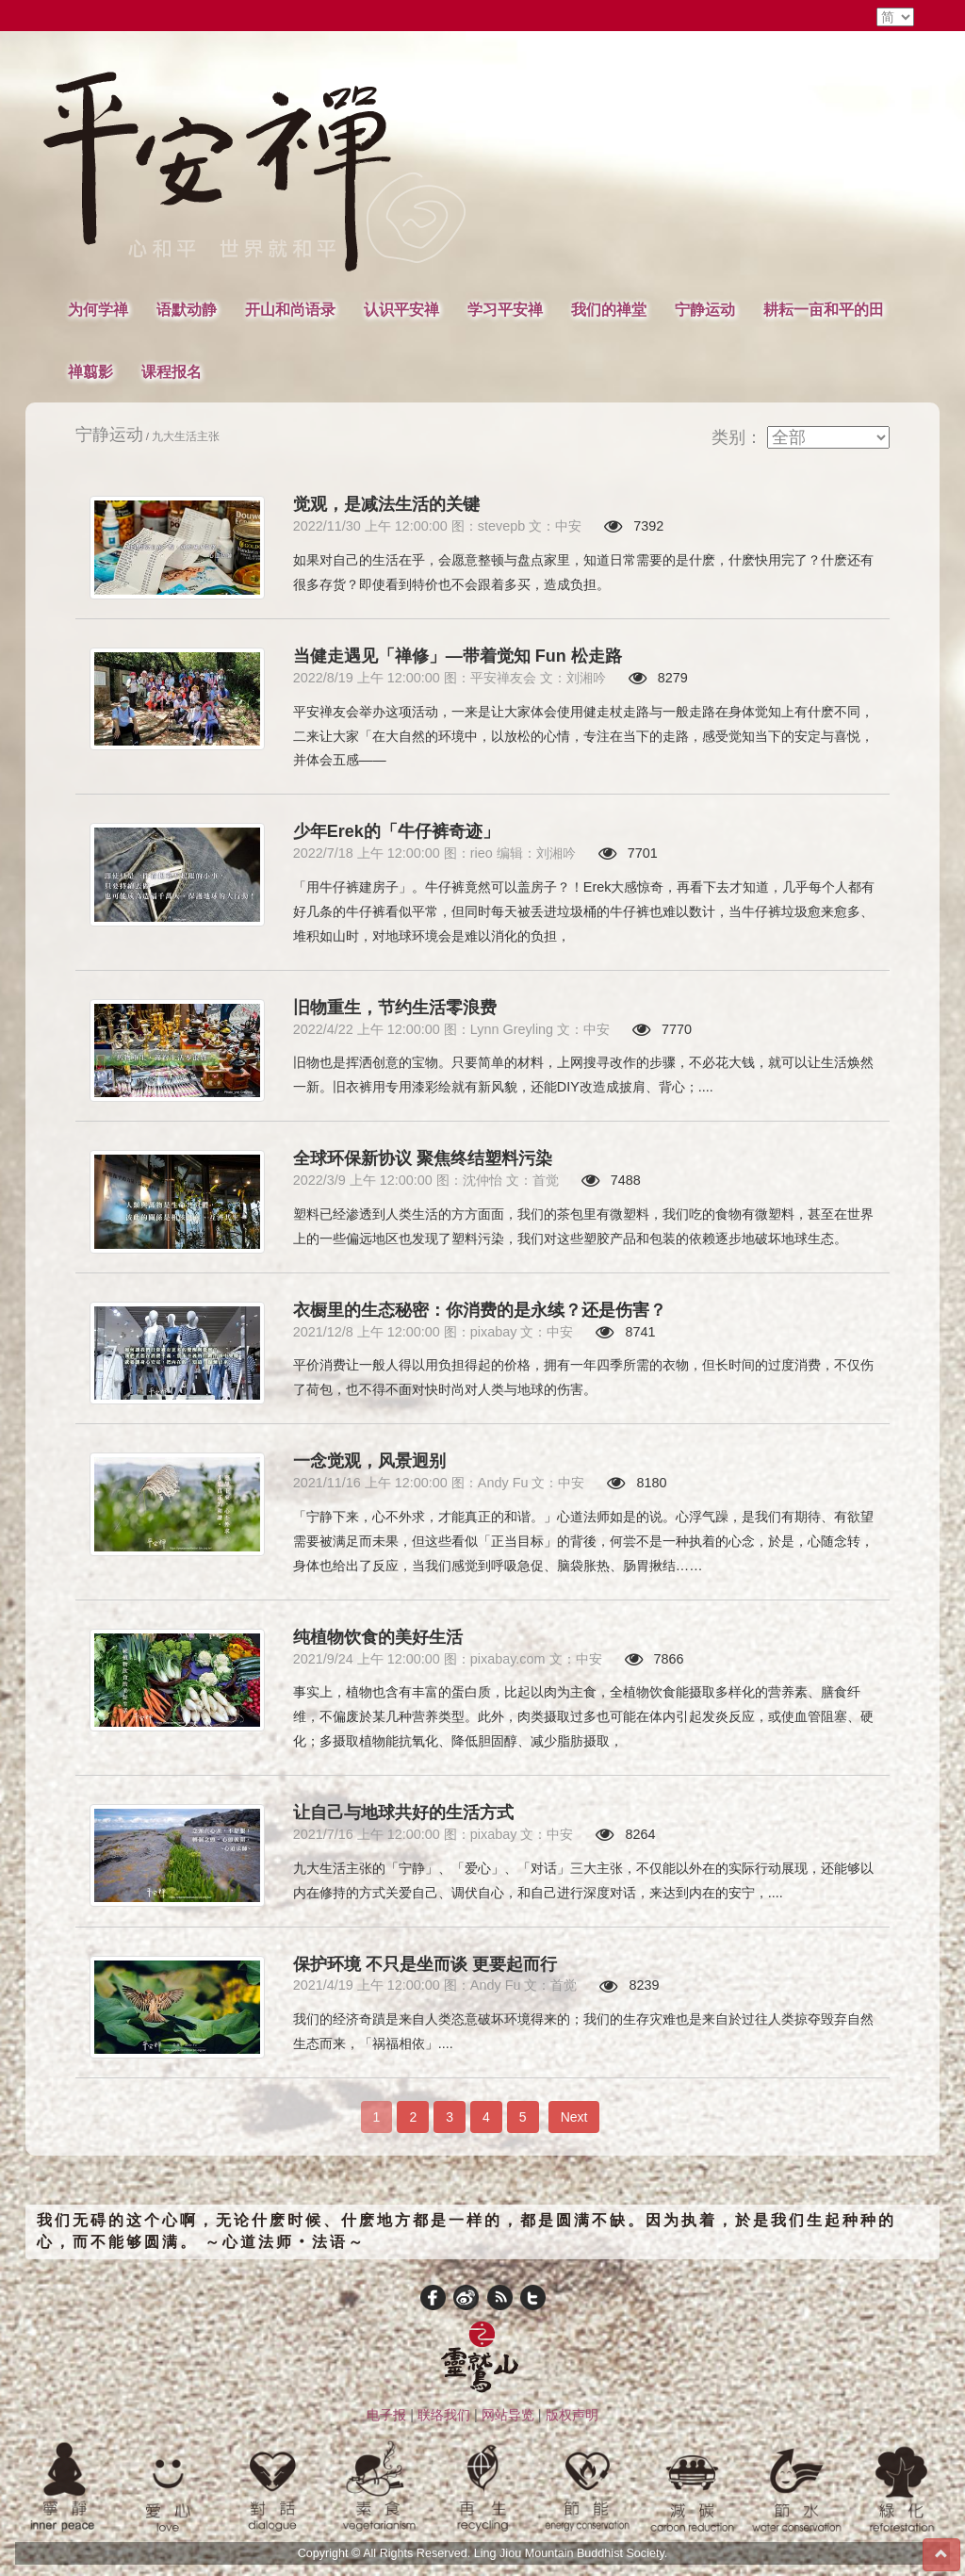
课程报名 (171, 371)
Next (574, 2117)
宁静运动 (705, 309)
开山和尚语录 (290, 309)
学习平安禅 (505, 309)
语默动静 (186, 309)
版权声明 (572, 2414)
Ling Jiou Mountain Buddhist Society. (571, 2553)
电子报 (386, 2414)
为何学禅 (98, 309)
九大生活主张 (186, 436)
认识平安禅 (401, 309)
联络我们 (443, 2414)
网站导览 (508, 2414)
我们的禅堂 (608, 309)
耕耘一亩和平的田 (823, 309)
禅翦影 (90, 371)
